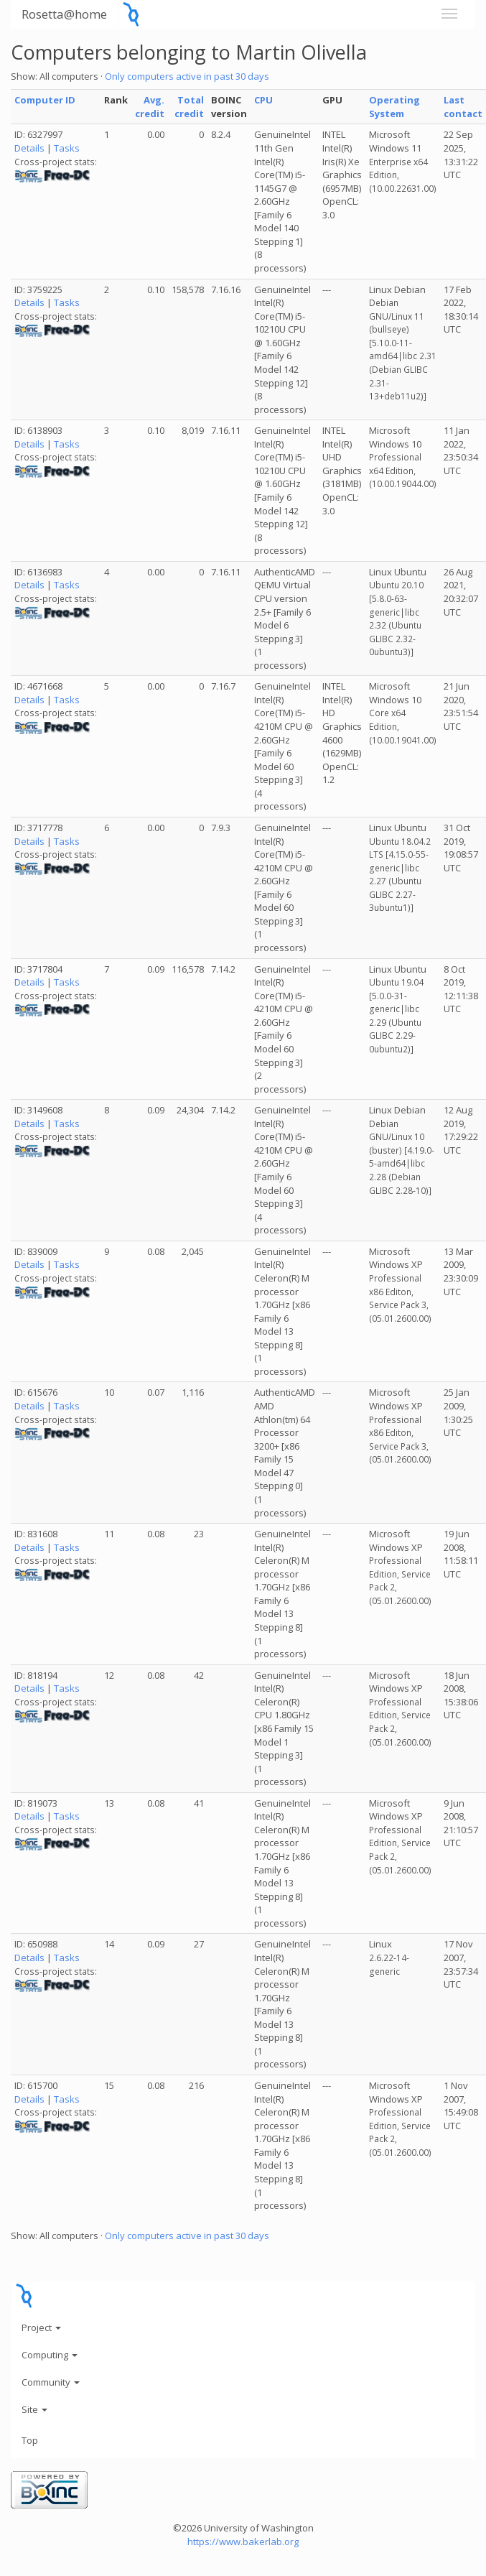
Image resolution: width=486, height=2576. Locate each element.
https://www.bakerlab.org (243, 2541)
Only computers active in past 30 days (187, 76)
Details (29, 148)
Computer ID (44, 99)
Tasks (67, 148)
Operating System (394, 106)
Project (41, 2327)
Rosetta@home (64, 14)
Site (34, 2409)
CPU (263, 99)
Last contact (463, 106)
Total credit (189, 106)
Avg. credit (149, 106)
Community (51, 2382)
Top (30, 2440)
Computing (50, 2354)
